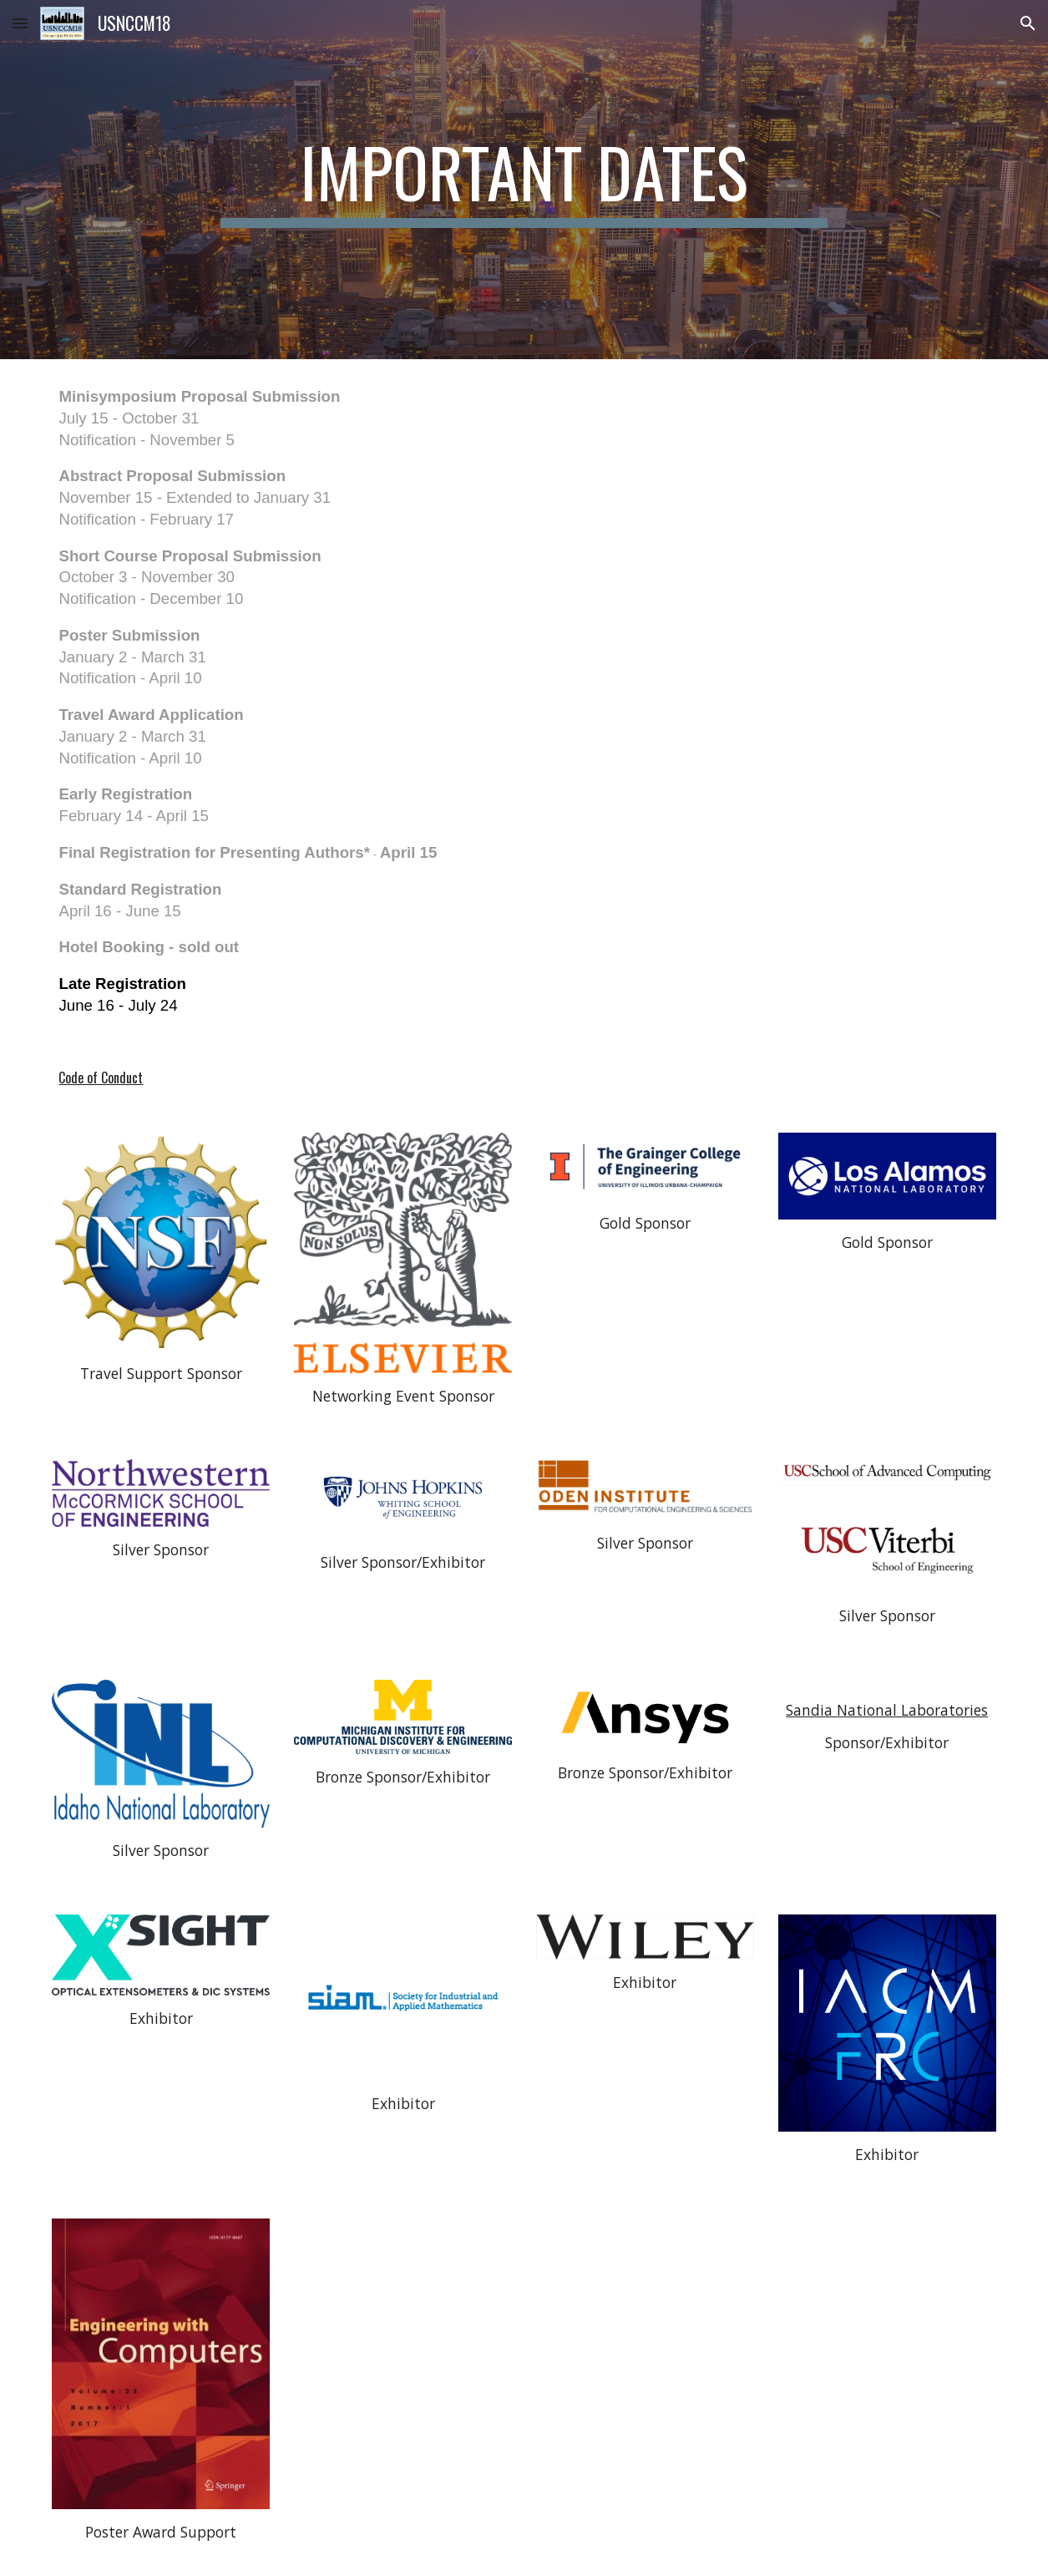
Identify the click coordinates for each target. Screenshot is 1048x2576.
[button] (20, 23)
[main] (524, 179)
